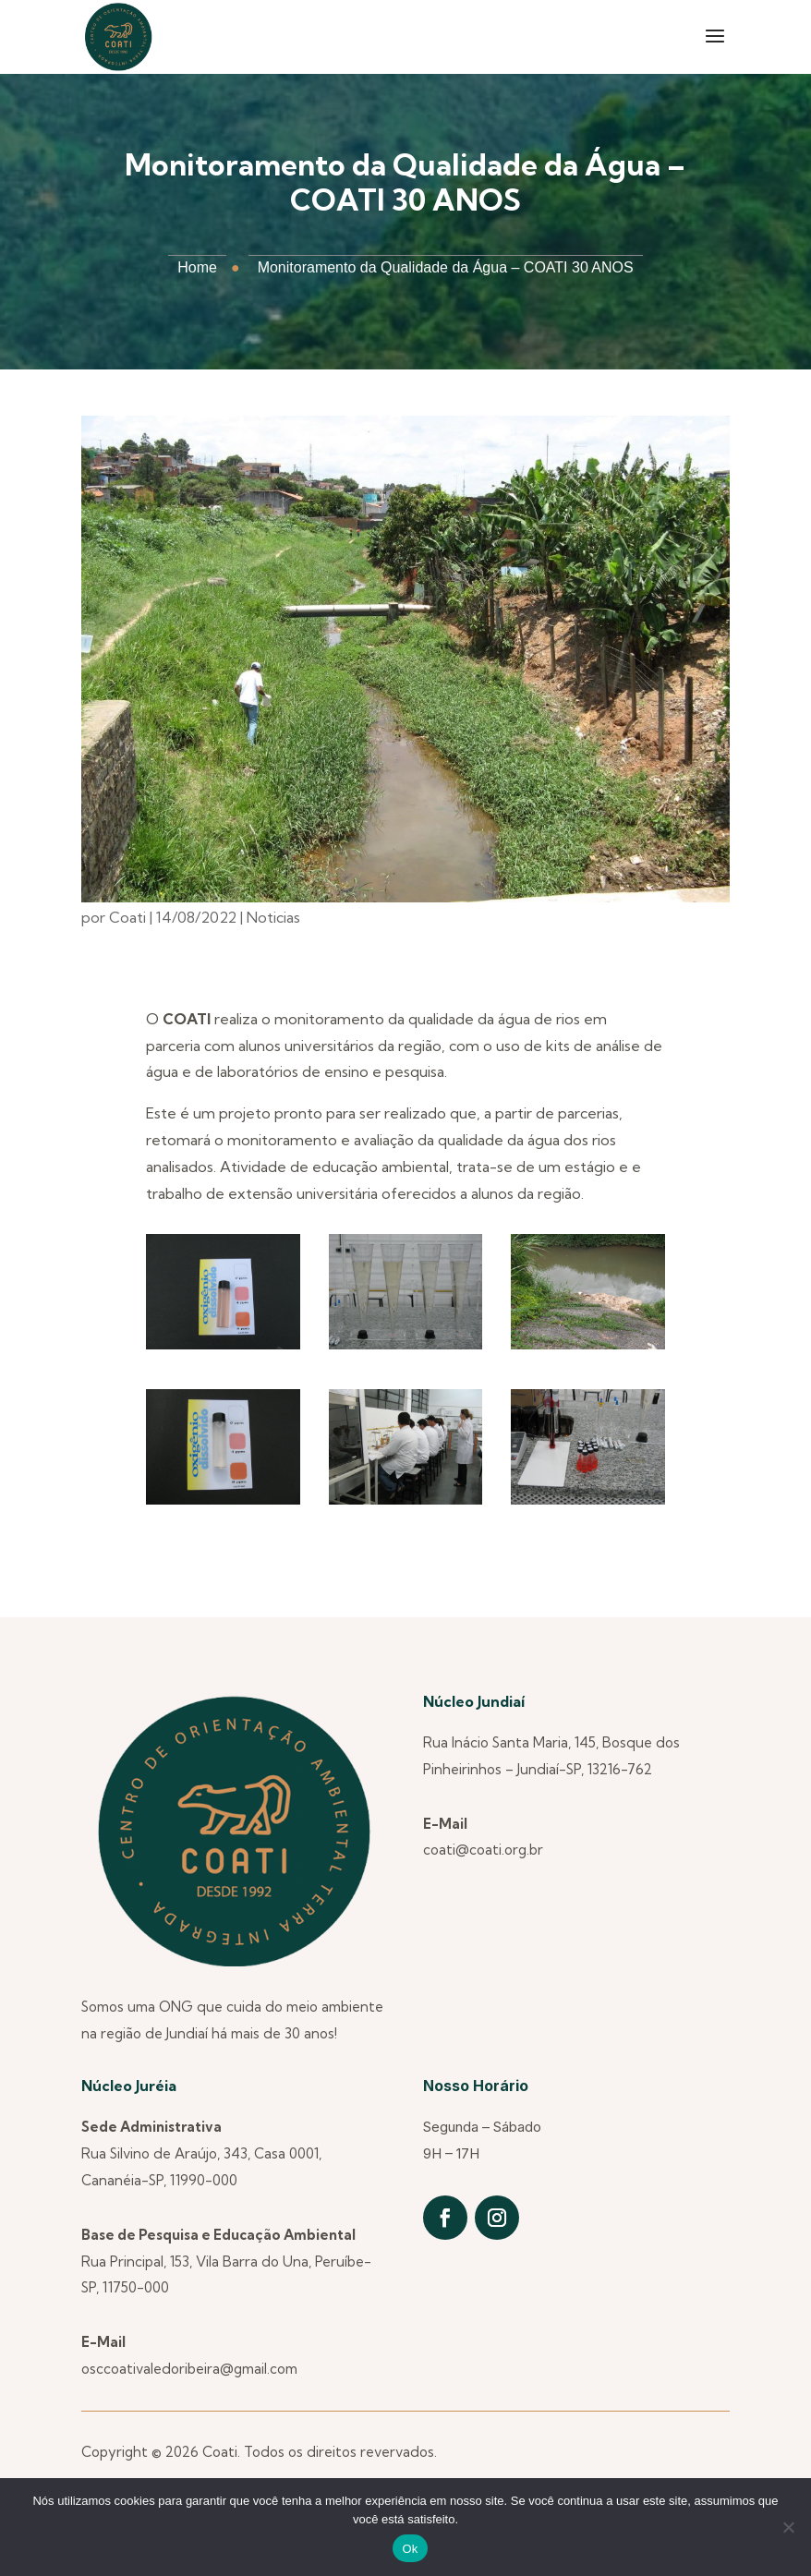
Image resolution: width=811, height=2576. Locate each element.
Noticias (273, 917)
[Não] (788, 2527)
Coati (127, 917)
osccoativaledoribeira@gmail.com (189, 2368)
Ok (410, 2549)
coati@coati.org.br (483, 1849)
